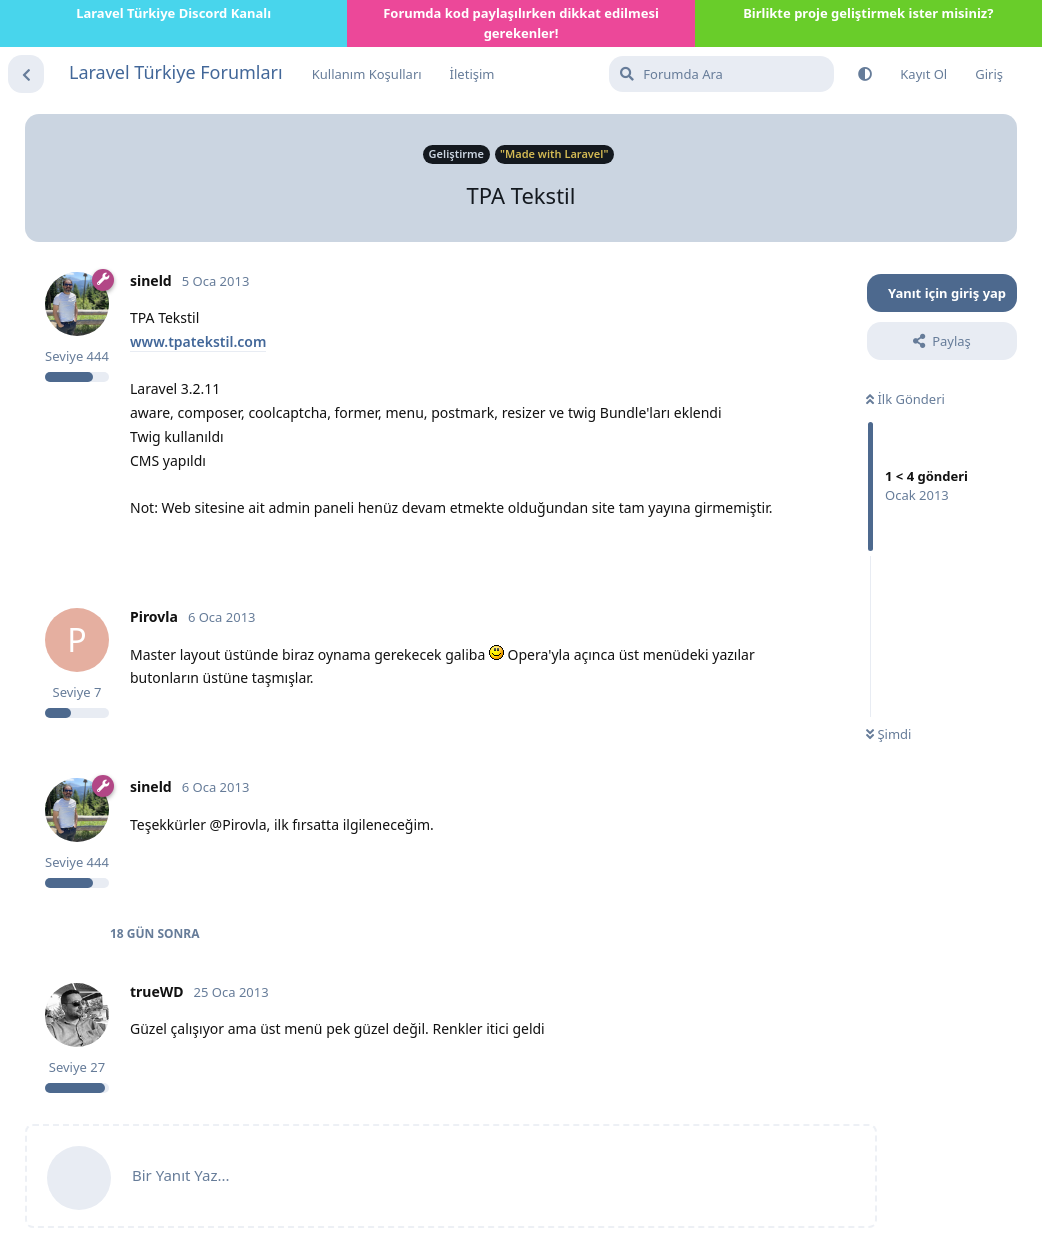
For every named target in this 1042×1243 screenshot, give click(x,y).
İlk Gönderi (905, 399)
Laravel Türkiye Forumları (176, 72)
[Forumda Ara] (721, 74)
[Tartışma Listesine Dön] (26, 74)
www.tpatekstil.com (198, 341)
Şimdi (888, 734)
